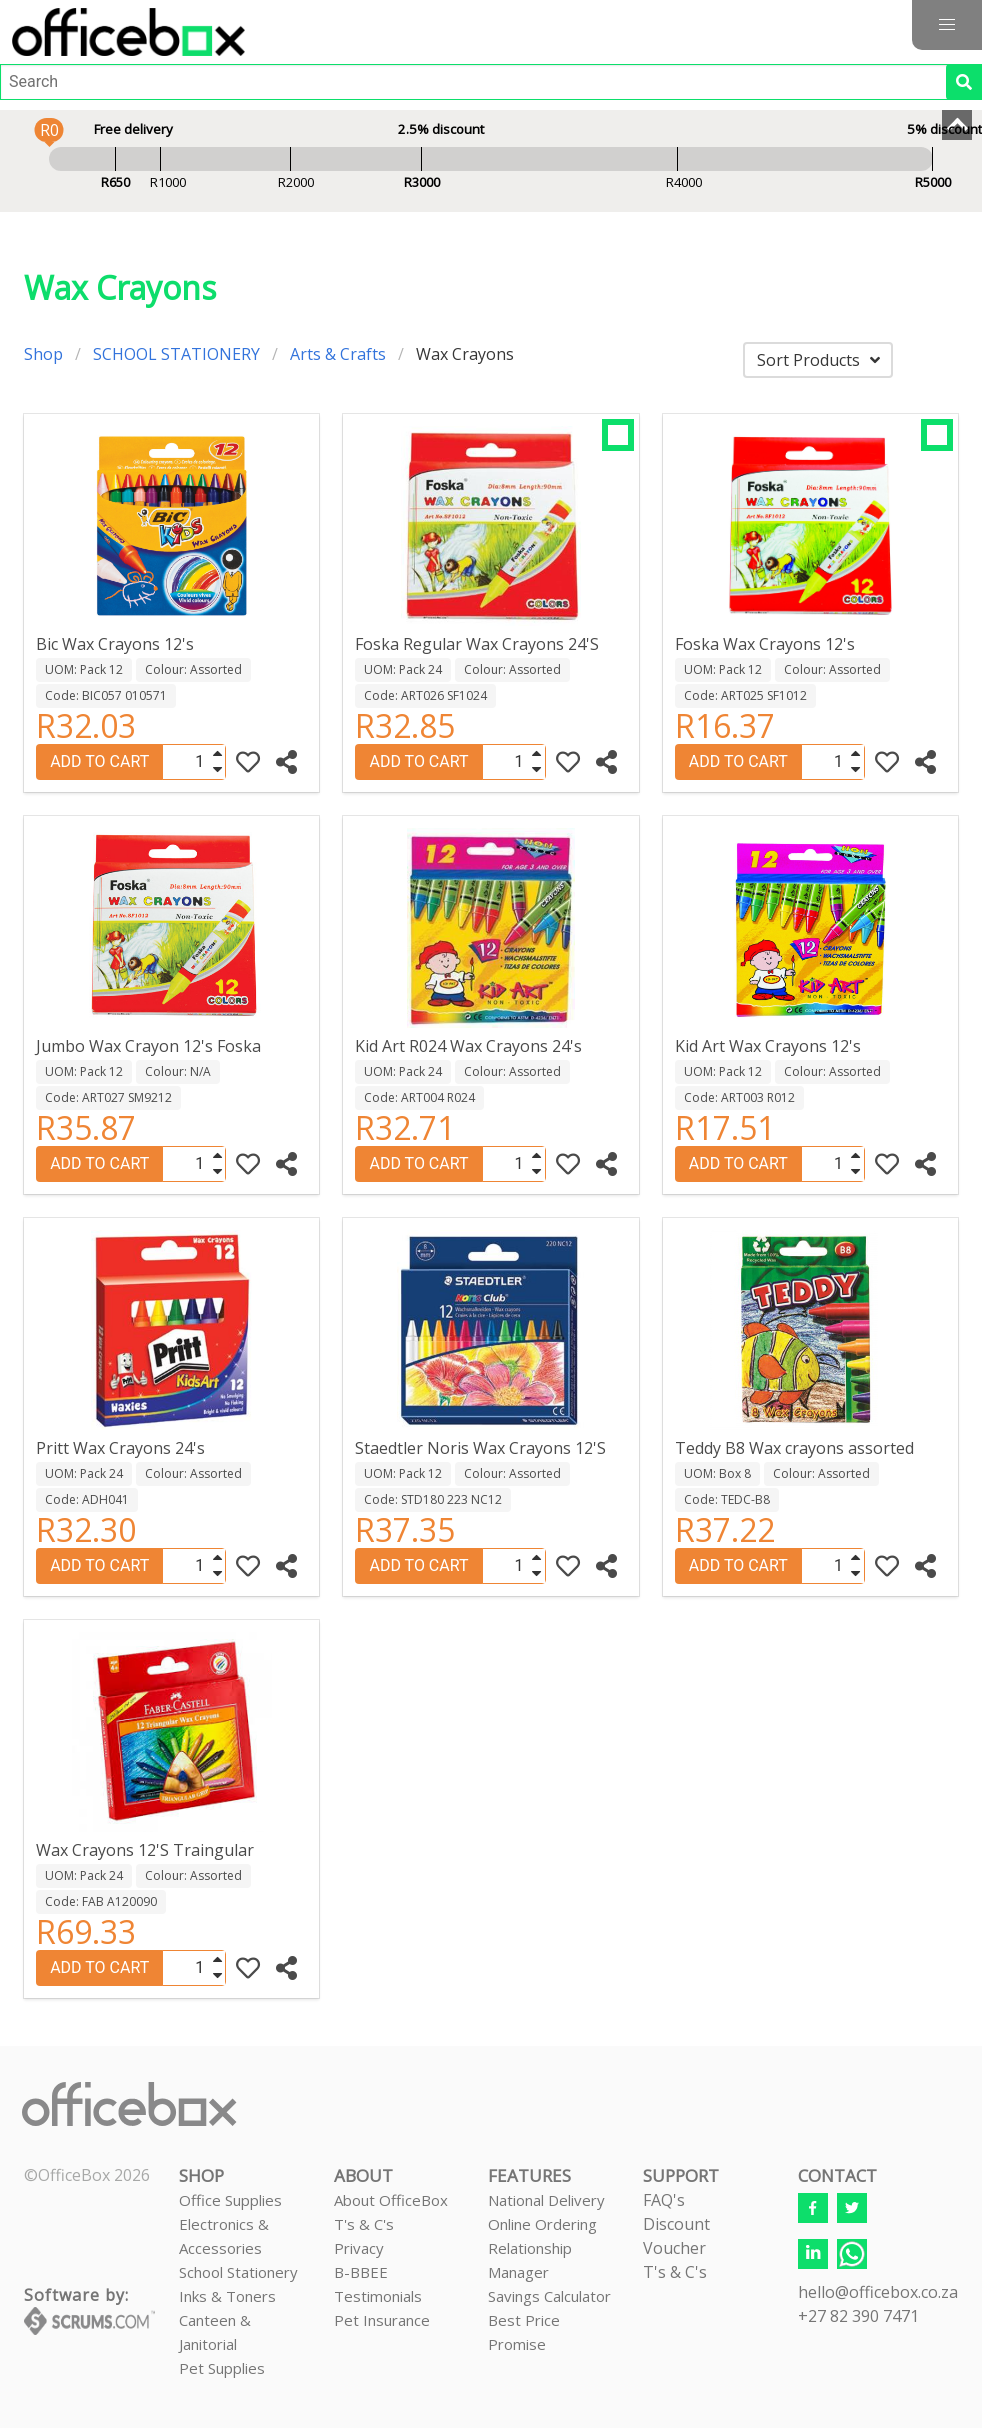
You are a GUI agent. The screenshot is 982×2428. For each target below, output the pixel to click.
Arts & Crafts (338, 354)
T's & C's (364, 2224)
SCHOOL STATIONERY (176, 354)
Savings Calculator (549, 2296)
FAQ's (664, 2200)
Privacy (359, 2248)
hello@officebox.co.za (878, 2292)
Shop (43, 354)
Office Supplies (230, 2200)
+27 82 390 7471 (858, 2316)
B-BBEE (361, 2272)
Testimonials (378, 2296)
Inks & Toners (227, 2296)
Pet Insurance (382, 2320)
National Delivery (546, 2200)
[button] (947, 25)
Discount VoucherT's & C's (676, 2248)
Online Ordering (542, 2224)
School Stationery (238, 2272)
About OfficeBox (391, 2200)
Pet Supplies (222, 2368)
